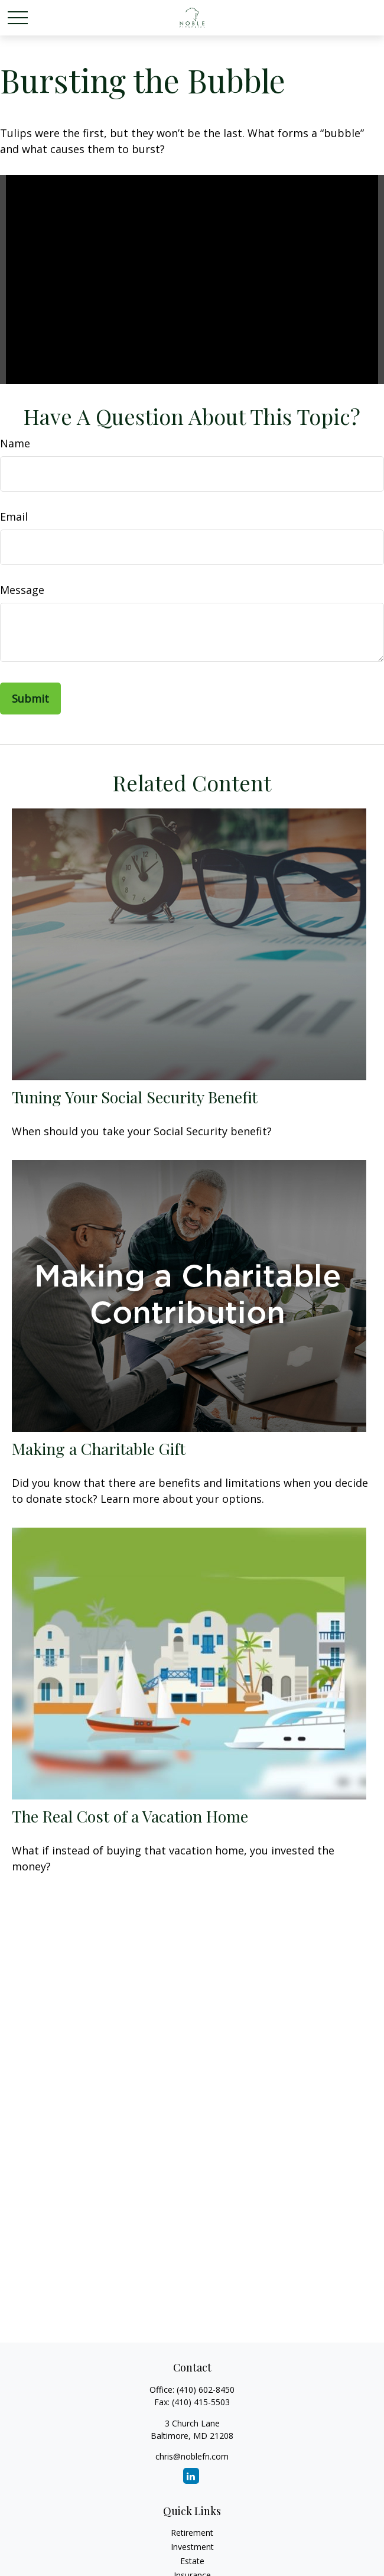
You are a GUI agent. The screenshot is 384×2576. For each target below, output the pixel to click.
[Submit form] (30, 698)
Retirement (192, 2532)
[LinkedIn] (191, 2476)
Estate (192, 2561)
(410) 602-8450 (206, 2389)
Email (14, 516)
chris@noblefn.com (192, 2456)
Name (15, 443)
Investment (192, 2546)
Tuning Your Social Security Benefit (135, 1096)
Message (22, 590)
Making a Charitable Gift (99, 1448)
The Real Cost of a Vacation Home (130, 1816)
